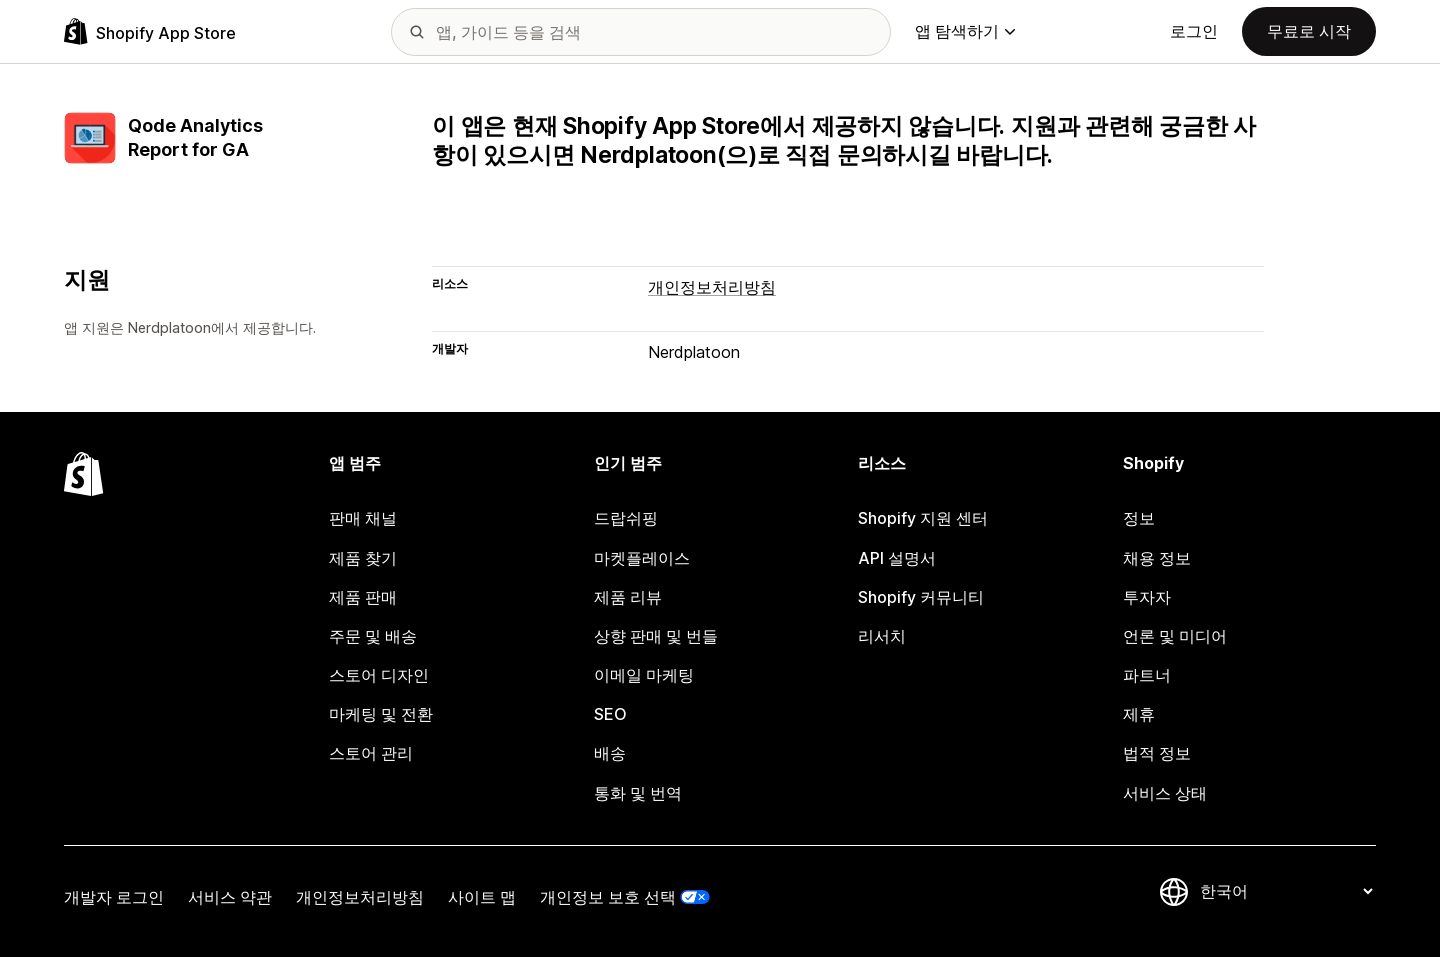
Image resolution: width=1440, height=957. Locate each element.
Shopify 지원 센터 (923, 518)
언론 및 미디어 (1175, 636)
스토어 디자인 (379, 675)
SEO (610, 714)
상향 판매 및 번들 (656, 636)
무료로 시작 (1309, 31)
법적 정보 (1157, 753)
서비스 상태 (1165, 793)
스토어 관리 (371, 753)
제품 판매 (363, 597)
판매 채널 (363, 518)
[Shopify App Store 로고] (150, 31)
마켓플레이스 (642, 558)
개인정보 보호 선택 (608, 897)
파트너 (1147, 675)
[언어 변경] (1286, 892)
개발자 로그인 (114, 897)
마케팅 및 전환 (381, 714)
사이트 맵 (482, 897)
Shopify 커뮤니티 (921, 597)
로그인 (1194, 31)
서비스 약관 (230, 897)
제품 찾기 (363, 558)
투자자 (1147, 597)
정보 (1139, 518)
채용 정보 (1157, 558)
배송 (610, 753)
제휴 (1139, 714)
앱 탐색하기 (965, 31)
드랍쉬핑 (626, 518)
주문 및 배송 (373, 636)
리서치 (882, 636)
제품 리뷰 (628, 597)
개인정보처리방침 (712, 287)
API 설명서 (897, 558)
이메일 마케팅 (644, 675)
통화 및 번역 (638, 793)
